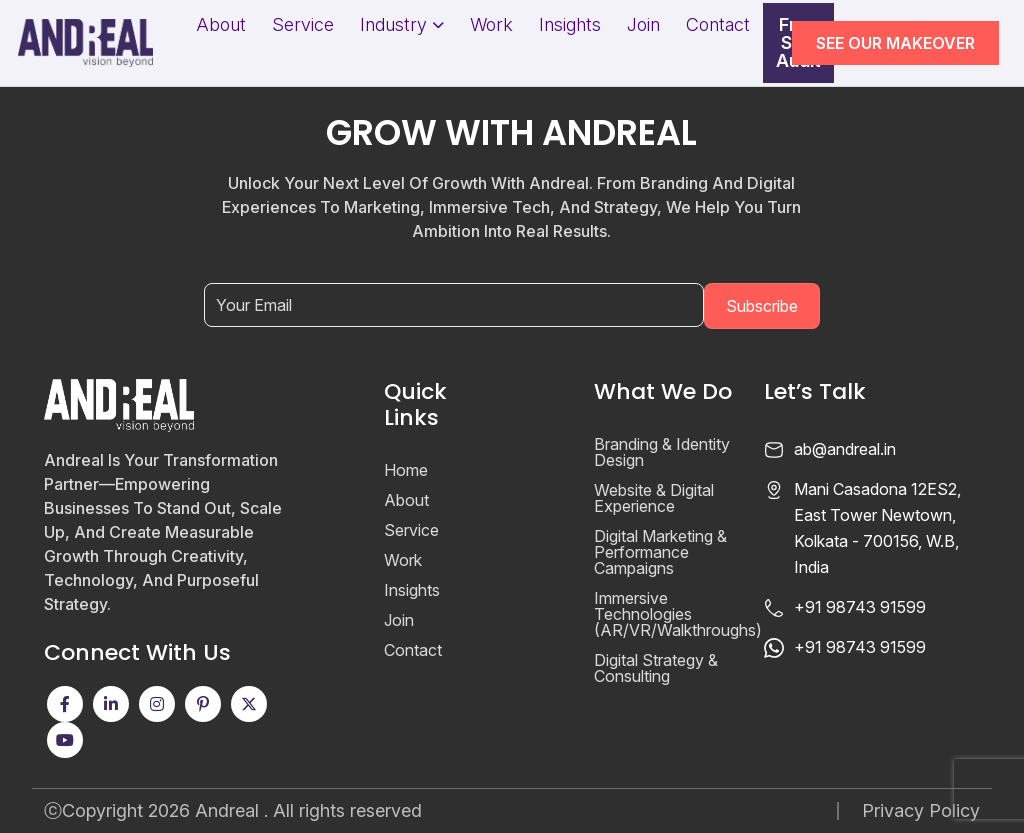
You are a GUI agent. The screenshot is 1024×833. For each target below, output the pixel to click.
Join (643, 25)
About (221, 25)
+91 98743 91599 (860, 607)
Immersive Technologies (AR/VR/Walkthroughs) (678, 614)
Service (303, 25)
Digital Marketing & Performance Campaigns (660, 552)
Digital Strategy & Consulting (656, 668)
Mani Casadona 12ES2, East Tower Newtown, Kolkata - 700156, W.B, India (877, 528)
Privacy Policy (921, 811)
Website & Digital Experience (654, 498)
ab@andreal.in (845, 449)
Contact (718, 25)
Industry (393, 25)
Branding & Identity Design (662, 452)
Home (406, 470)
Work (491, 25)
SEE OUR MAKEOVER (895, 43)
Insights (570, 25)
